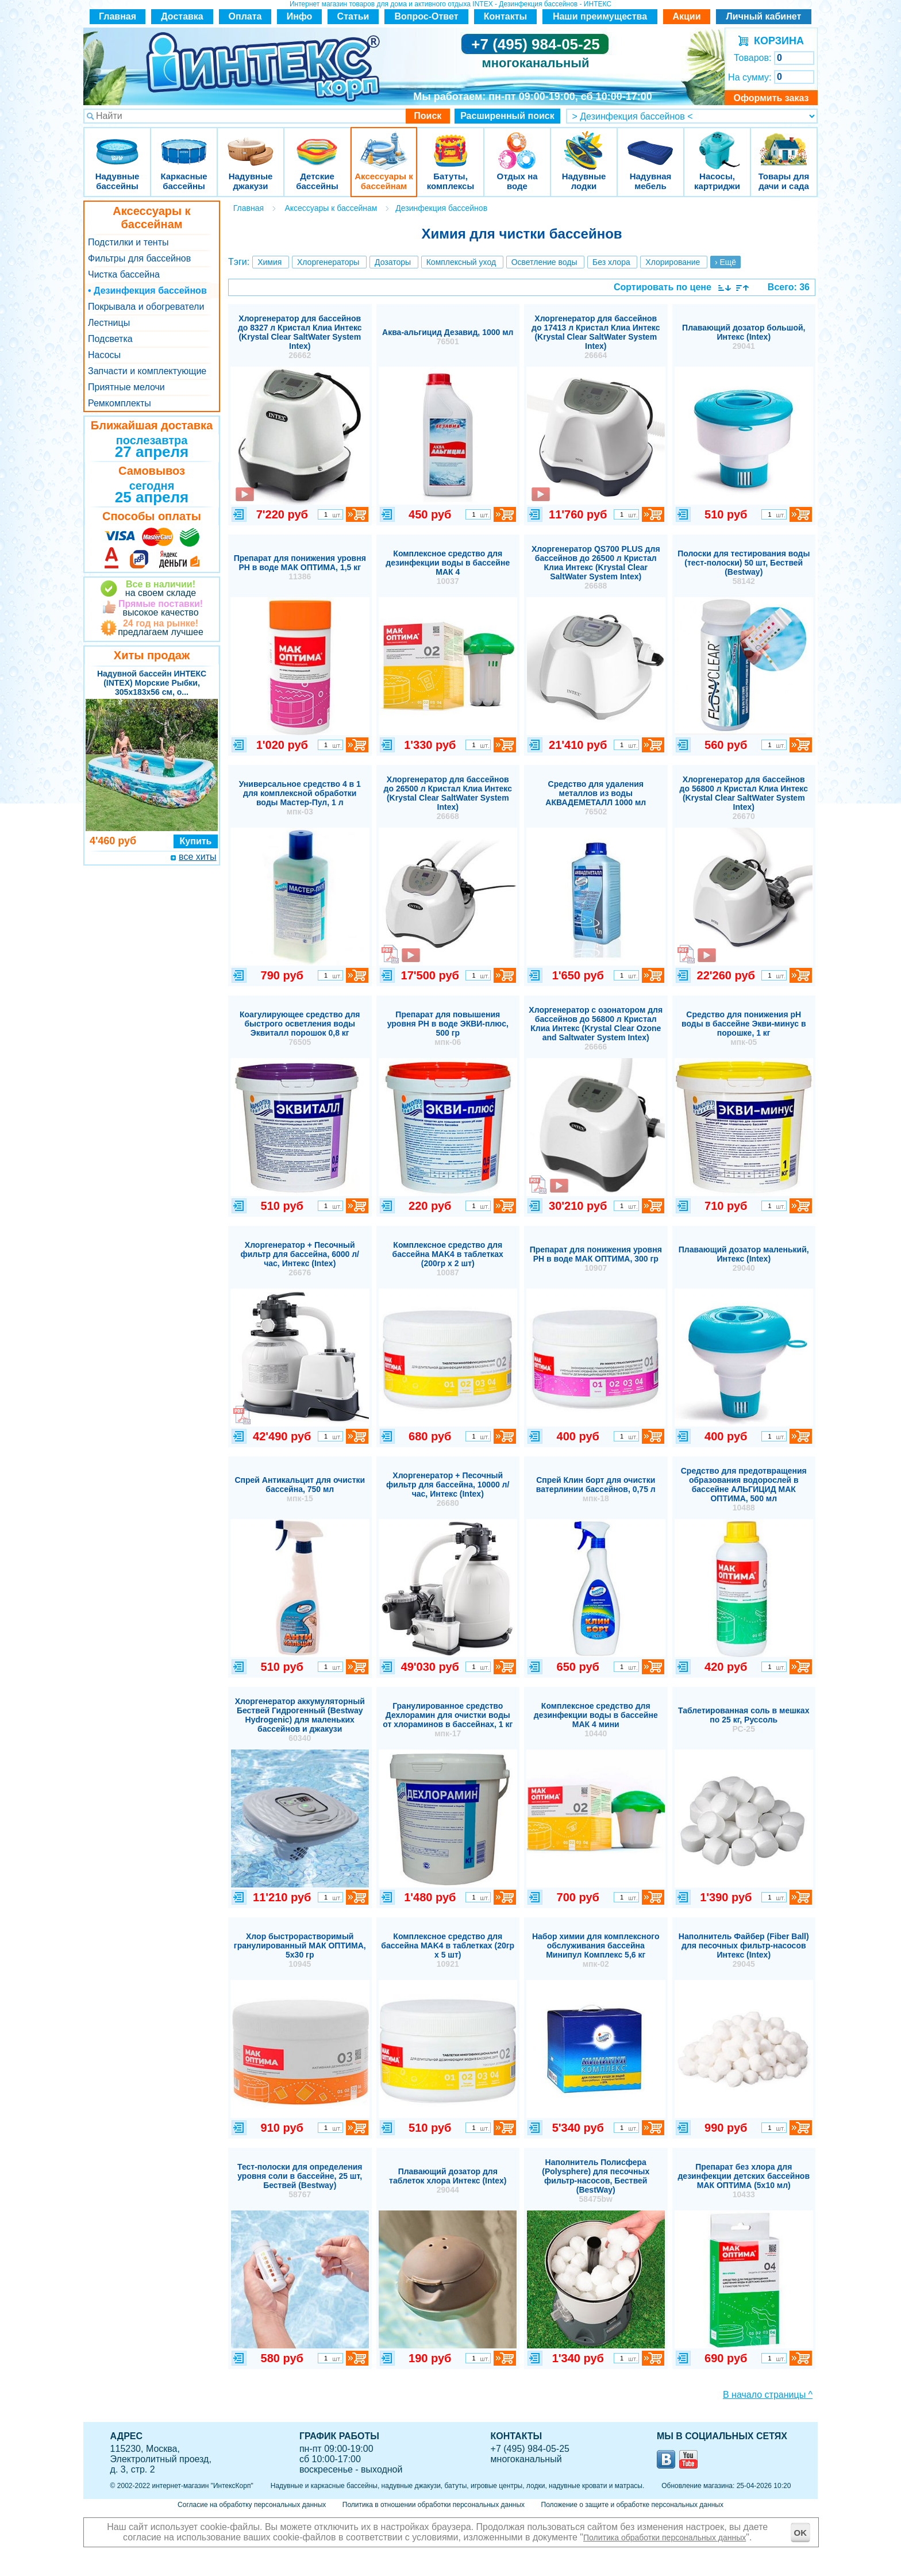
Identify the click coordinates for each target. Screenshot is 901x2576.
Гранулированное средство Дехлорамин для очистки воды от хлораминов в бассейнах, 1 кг (448, 1719)
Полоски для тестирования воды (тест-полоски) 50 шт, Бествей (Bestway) (743, 567)
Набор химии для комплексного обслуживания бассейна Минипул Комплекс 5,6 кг (596, 1950)
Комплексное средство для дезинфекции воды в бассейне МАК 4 (448, 567)
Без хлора (611, 262)
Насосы (104, 355)
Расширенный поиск (507, 116)
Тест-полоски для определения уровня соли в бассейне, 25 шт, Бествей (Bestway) (299, 2180)
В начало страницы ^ (768, 2395)
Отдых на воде (517, 143)
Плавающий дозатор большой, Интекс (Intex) (743, 337)
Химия (269, 262)
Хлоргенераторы (328, 262)
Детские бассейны (317, 143)
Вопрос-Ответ (427, 16)
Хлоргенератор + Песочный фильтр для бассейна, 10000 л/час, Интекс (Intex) (447, 1489)
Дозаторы (393, 262)
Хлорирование (672, 262)
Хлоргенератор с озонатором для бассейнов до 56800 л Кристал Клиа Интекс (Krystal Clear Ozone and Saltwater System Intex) (596, 1028)
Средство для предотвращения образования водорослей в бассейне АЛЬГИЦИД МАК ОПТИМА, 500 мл (744, 1489)
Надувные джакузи (250, 143)
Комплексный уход (461, 262)
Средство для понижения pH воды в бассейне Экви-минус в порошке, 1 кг (743, 1028)
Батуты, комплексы (450, 143)
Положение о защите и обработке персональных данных (632, 2505)
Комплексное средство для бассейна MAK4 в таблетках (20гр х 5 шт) (447, 1950)
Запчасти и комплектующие (147, 371)
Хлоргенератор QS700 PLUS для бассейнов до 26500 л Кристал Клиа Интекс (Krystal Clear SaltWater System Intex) (596, 567)
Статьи (353, 16)
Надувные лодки (584, 143)
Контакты (505, 16)
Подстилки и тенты (128, 242)
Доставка (182, 16)
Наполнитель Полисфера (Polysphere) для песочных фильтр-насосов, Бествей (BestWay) (595, 2181)
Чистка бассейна (124, 274)
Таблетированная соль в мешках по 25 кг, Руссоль (743, 1719)
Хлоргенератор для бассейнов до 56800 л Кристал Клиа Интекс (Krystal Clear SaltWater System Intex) (744, 798)
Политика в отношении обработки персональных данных (433, 2505)
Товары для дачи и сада (784, 143)
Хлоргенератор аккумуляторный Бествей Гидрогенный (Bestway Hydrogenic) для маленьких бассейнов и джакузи (300, 1720)
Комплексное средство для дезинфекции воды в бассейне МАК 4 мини (596, 1719)
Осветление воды (544, 262)
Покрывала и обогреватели (146, 307)
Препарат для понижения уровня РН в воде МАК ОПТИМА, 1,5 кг (300, 567)
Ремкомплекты (119, 403)
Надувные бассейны (117, 143)
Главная (117, 16)
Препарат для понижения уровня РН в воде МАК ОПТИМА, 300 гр (596, 1258)
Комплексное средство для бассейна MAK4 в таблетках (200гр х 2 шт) (447, 1258)
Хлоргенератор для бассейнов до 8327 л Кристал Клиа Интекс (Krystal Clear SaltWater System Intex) (300, 337)
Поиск (427, 116)
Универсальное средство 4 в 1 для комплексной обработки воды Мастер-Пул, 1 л (300, 797)
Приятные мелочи (126, 387)
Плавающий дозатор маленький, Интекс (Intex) (744, 1258)
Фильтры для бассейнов (139, 258)
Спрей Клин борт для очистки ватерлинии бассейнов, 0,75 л (596, 1489)
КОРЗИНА (776, 41)
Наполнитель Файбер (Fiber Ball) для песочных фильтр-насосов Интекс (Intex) (744, 1950)
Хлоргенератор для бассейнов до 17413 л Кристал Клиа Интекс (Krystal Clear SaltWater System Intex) (596, 337)
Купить (196, 841)
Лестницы (109, 323)
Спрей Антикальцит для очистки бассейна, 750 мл (299, 1489)
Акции (686, 16)
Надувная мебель (650, 143)
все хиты (197, 857)
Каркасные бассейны (184, 143)
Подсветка (110, 339)
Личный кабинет (764, 16)
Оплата (245, 16)
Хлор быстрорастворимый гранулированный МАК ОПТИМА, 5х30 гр (300, 1950)
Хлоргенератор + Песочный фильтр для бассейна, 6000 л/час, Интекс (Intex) (300, 1258)
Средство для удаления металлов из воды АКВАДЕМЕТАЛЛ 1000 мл (595, 797)
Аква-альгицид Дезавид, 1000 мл (447, 337)
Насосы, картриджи (717, 143)
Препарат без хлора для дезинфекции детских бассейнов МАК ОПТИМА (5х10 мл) (743, 2180)
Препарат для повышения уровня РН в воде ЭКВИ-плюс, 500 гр (448, 1028)
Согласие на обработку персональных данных (252, 2505)
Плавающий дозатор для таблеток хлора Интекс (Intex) (447, 2180)
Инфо (300, 16)
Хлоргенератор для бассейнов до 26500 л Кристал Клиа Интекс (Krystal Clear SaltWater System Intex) (448, 798)
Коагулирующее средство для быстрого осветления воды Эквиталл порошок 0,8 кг (300, 1028)
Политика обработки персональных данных (664, 2537)
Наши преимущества (600, 16)
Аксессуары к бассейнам (384, 143)
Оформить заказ (770, 98)
